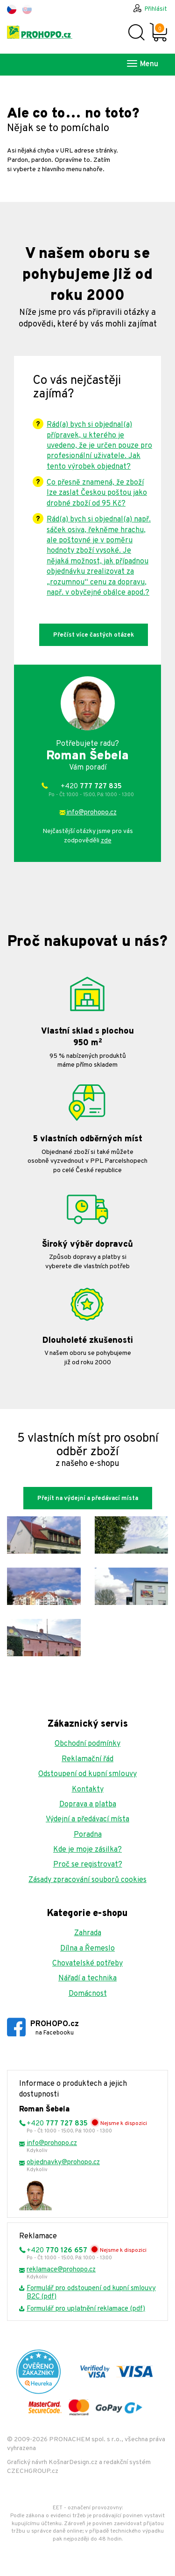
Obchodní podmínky (87, 1744)
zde (106, 841)
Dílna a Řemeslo (87, 1948)
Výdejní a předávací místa (87, 1819)
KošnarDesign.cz (73, 2462)
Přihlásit (156, 9)
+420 (91, 790)
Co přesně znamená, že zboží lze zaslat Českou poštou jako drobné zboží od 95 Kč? (97, 493)
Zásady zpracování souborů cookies (87, 1880)
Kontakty (88, 1789)
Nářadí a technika (87, 1978)
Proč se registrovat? (87, 1864)
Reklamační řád (87, 1759)
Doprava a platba (87, 1804)
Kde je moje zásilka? (87, 1849)
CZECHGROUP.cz (32, 2471)
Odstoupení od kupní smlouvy (87, 1774)
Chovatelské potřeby (87, 1963)
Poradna (88, 1835)
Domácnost (88, 1994)
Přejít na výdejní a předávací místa (87, 1498)
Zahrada (87, 1933)
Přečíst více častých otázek (93, 635)
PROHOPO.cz (54, 2028)
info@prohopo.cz (91, 812)
